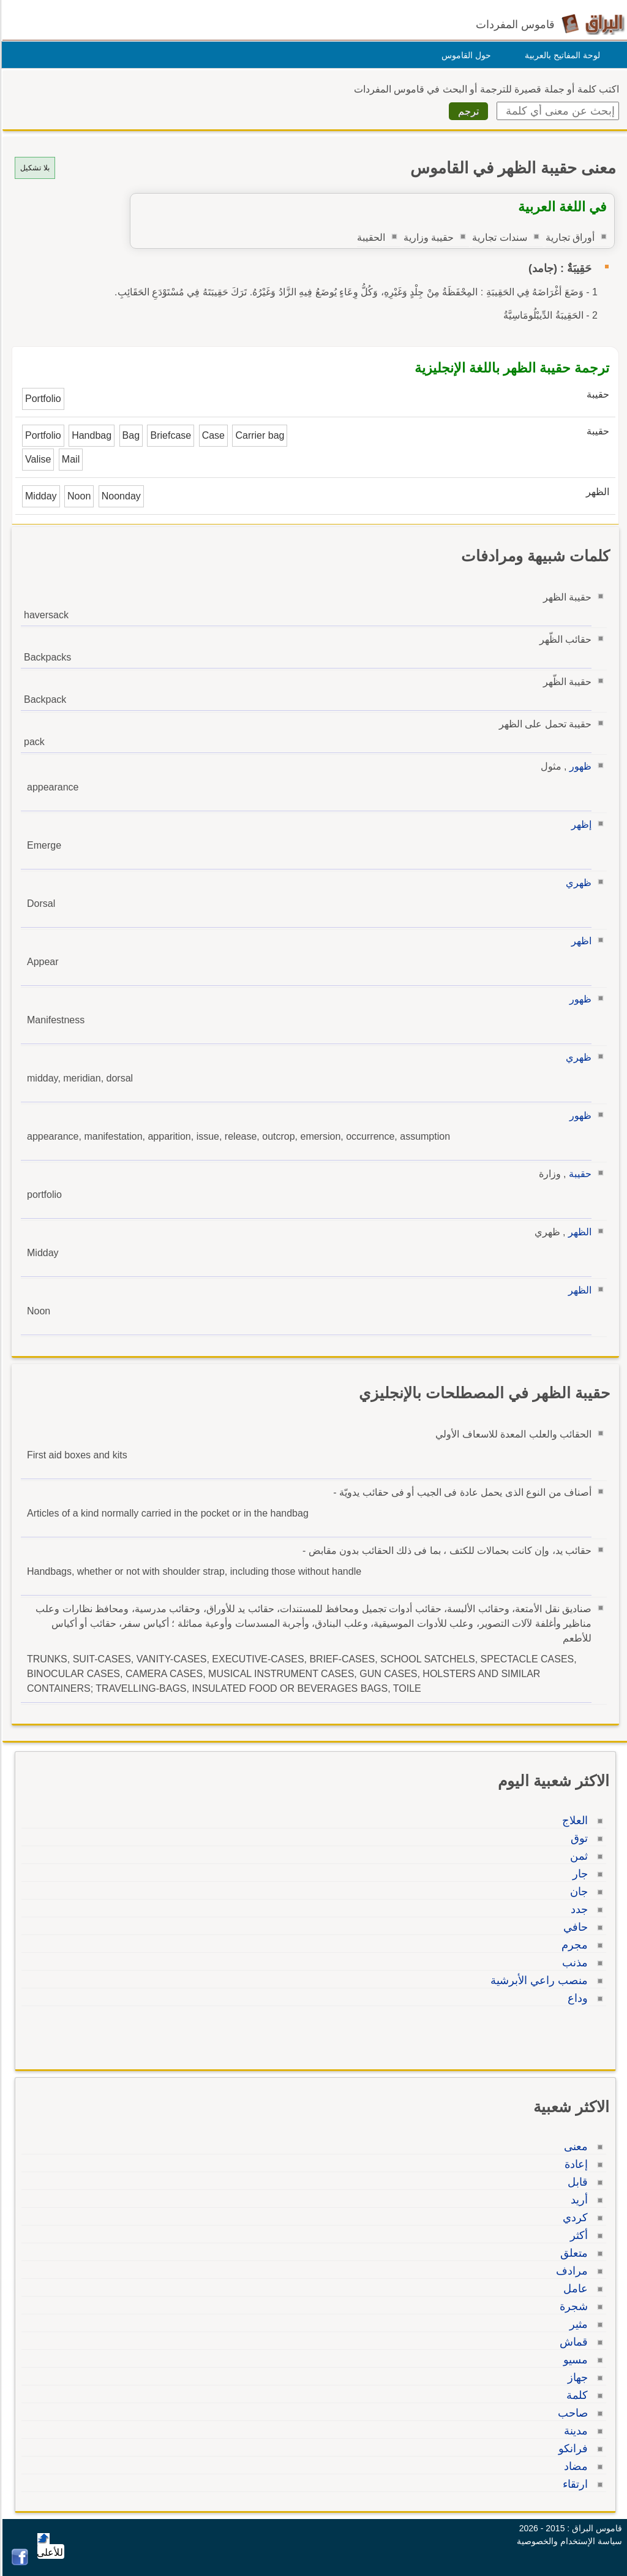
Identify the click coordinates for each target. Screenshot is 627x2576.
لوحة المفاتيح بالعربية (560, 55)
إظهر (579, 824)
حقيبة (578, 1174)
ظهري (577, 882)
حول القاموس (464, 55)
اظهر (579, 941)
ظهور (579, 766)
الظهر (578, 1232)
